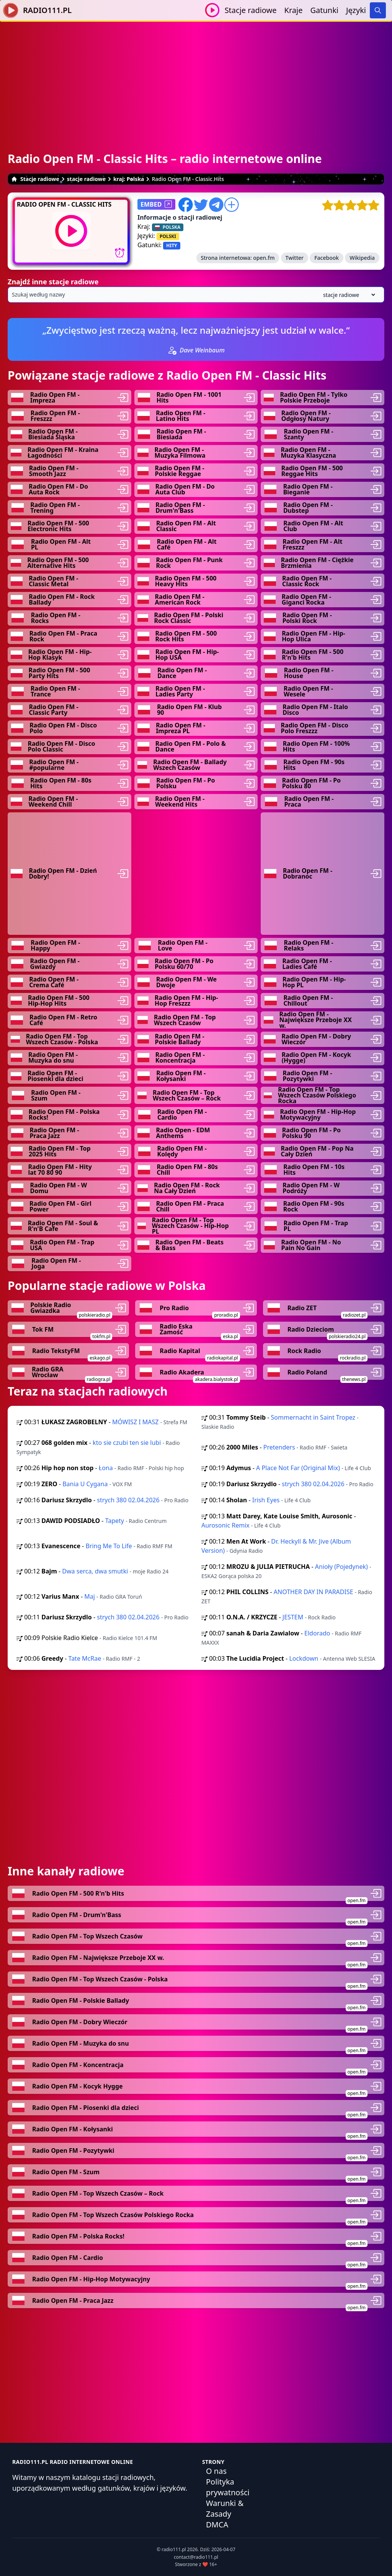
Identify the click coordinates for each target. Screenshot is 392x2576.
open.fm (263, 257)
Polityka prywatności (228, 2487)
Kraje (293, 10)
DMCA (217, 2524)
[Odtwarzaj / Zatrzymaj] (212, 10)
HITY (171, 245)
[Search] (378, 10)
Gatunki (324, 10)
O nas (216, 2471)
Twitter (295, 257)
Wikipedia (362, 257)
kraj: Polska (128, 179)
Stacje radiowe (251, 10)
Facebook (326, 257)
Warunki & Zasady (224, 2508)
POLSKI (168, 236)
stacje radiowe (86, 179)
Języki (356, 10)
